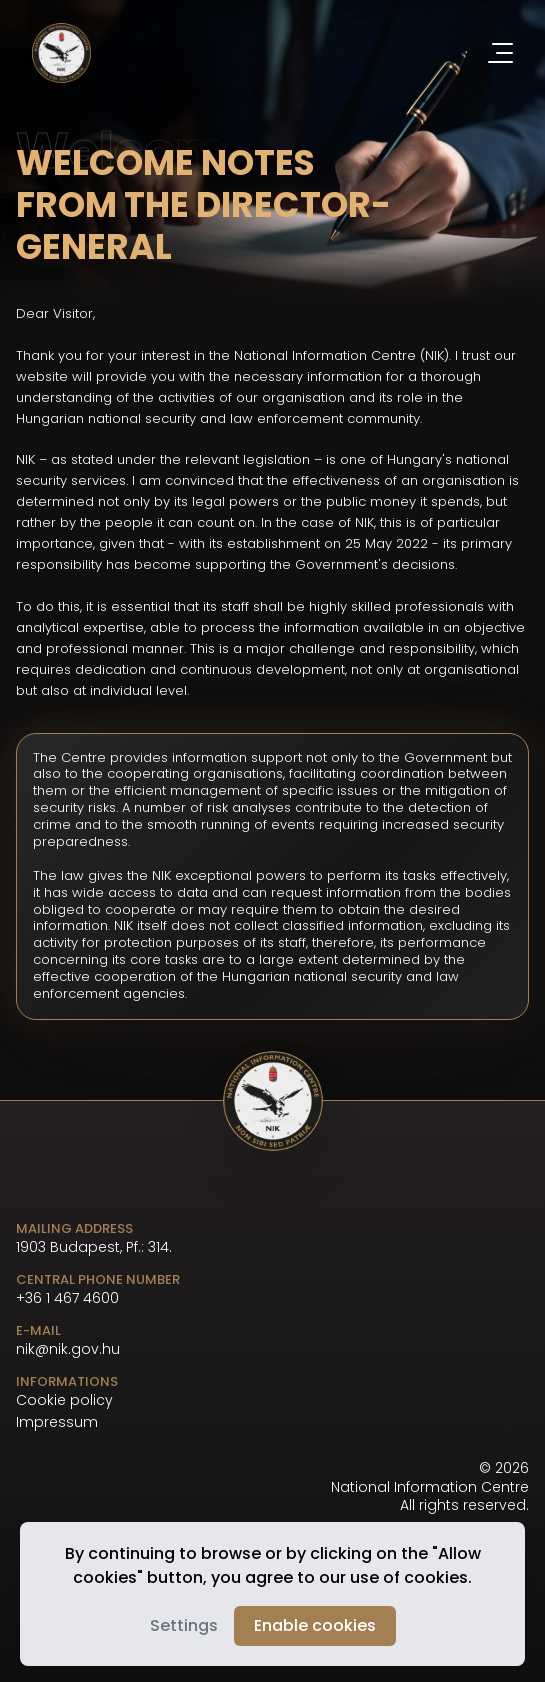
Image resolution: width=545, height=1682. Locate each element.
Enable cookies (315, 1625)
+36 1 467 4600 (67, 1298)
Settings (184, 1625)
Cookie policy (64, 1400)
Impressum (57, 1422)
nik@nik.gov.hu (68, 1349)
